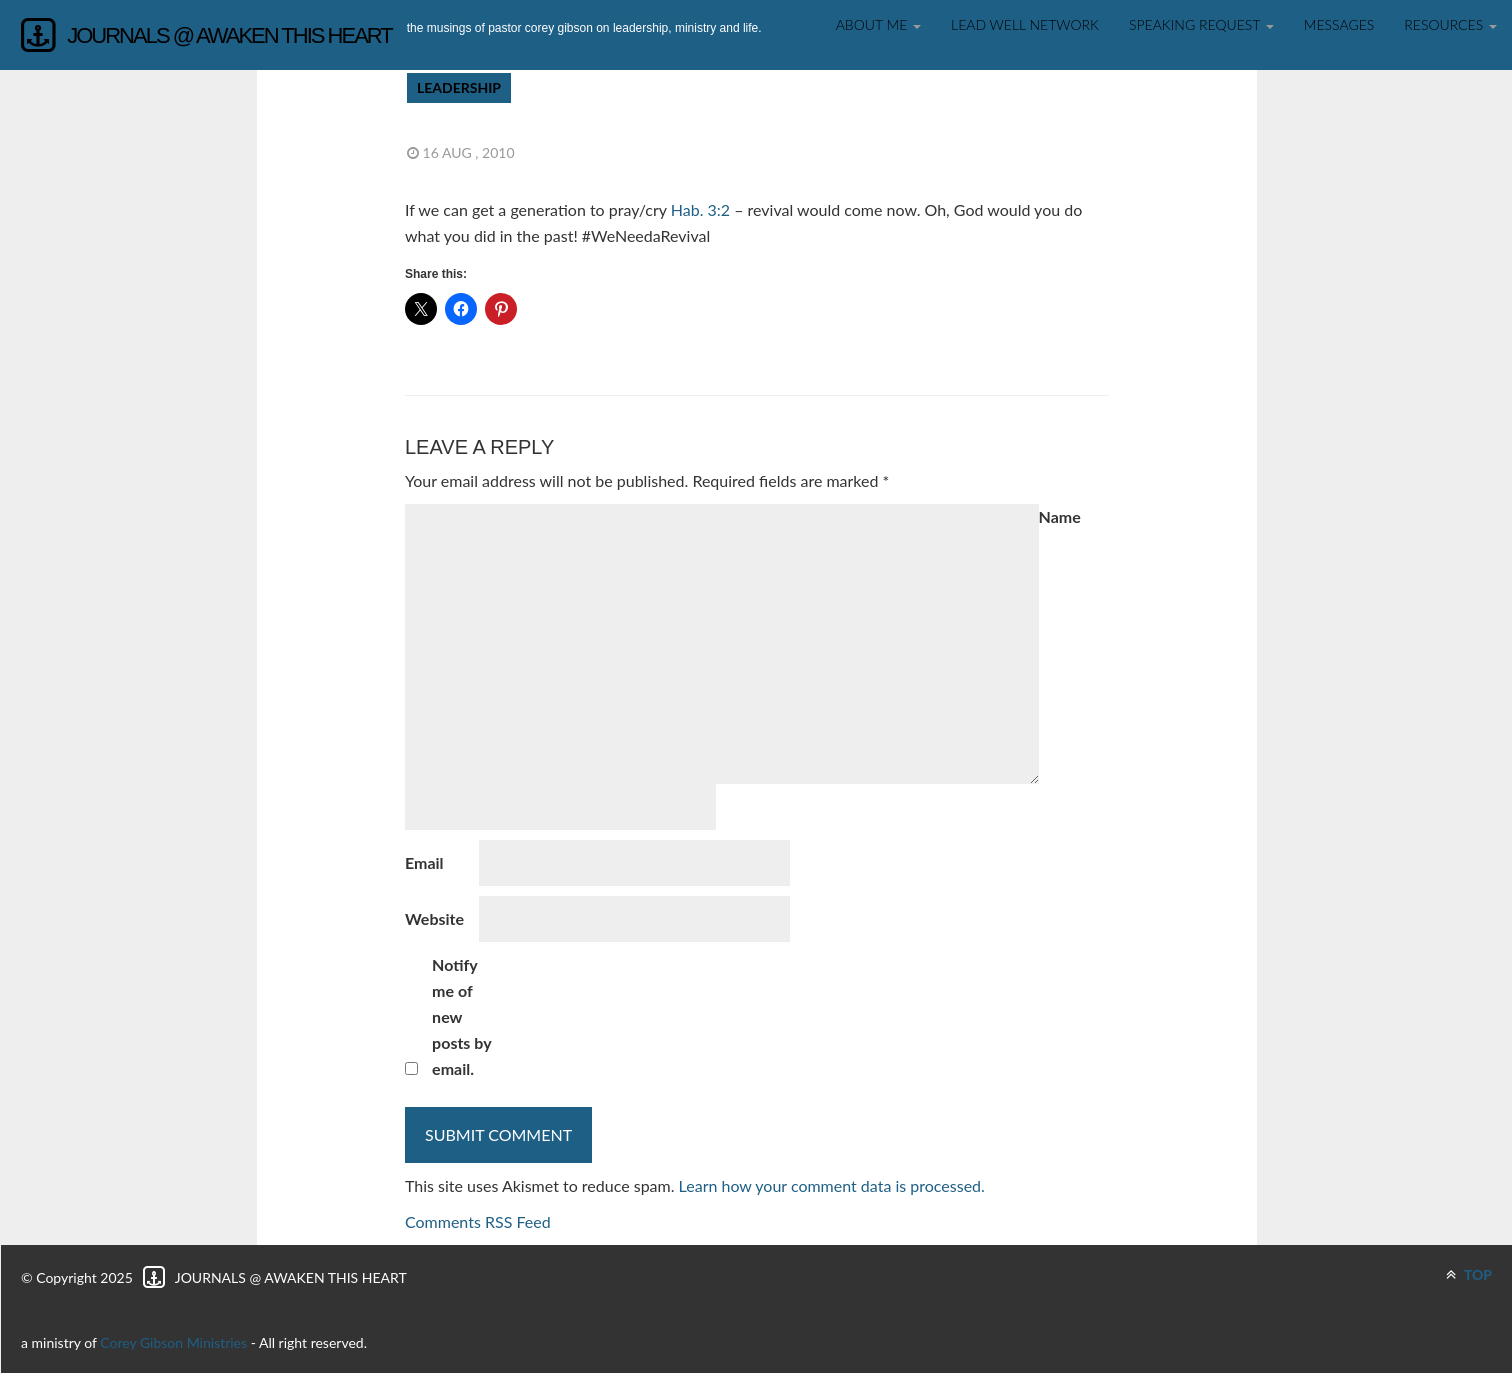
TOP (1469, 1274)
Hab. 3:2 (700, 209)
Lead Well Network (1025, 24)
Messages (1339, 24)
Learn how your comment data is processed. (832, 1185)
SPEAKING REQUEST (1201, 24)
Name (1060, 516)
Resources (1450, 24)
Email (424, 862)
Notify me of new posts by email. (461, 1016)
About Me (878, 24)
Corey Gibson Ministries (173, 1342)
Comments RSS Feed (478, 1221)
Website (434, 918)
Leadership (459, 87)
